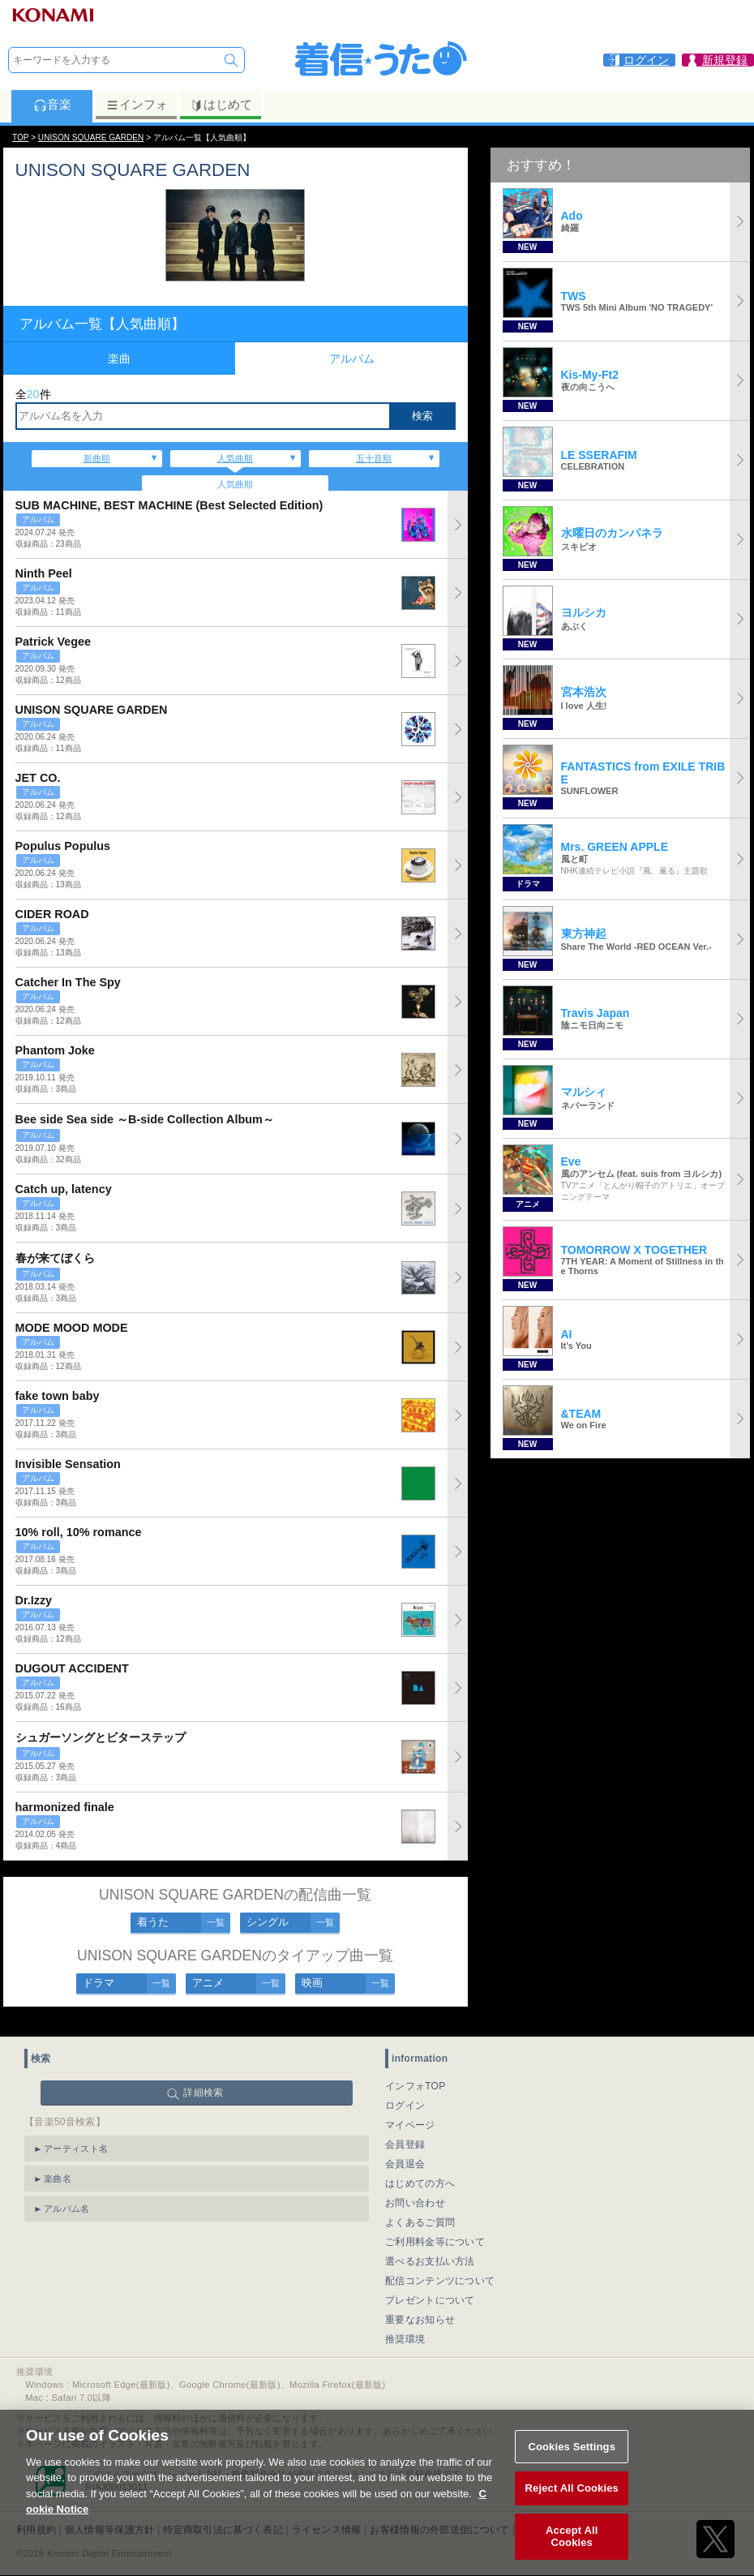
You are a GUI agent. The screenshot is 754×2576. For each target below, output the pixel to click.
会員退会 (405, 2150)
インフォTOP (415, 2072)
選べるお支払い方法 (430, 2247)
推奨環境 (405, 2325)
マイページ (410, 2111)
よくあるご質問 (420, 2208)
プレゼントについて (430, 2286)
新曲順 (97, 458)
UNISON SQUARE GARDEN (91, 137)
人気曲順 (235, 458)
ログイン (405, 2091)
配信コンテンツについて (440, 2267)
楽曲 (119, 358)
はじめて (221, 104)
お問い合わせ (415, 2189)
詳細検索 (203, 2078)
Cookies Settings (571, 2464)
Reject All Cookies (572, 2505)
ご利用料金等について (435, 2228)
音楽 (52, 104)
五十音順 (374, 458)
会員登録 (405, 2130)
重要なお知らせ (420, 2306)
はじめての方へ (420, 2169)
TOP (20, 137)
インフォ (136, 104)
